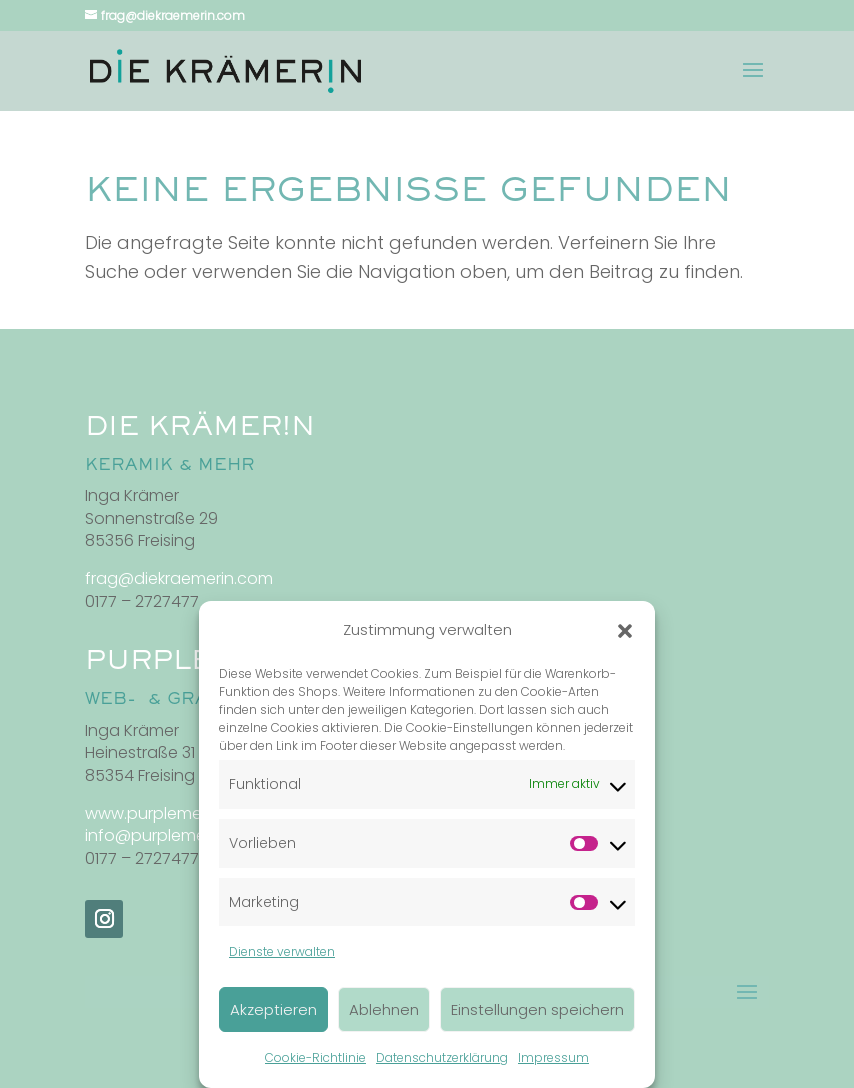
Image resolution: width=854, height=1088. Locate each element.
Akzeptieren (273, 1009)
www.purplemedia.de (168, 813)
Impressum (553, 1057)
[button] (625, 631)
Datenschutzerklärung (442, 1057)
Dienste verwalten (282, 951)
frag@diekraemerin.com (179, 578)
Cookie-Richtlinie (315, 1057)
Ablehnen (384, 1009)
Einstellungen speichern (537, 1009)
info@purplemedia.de (170, 835)
